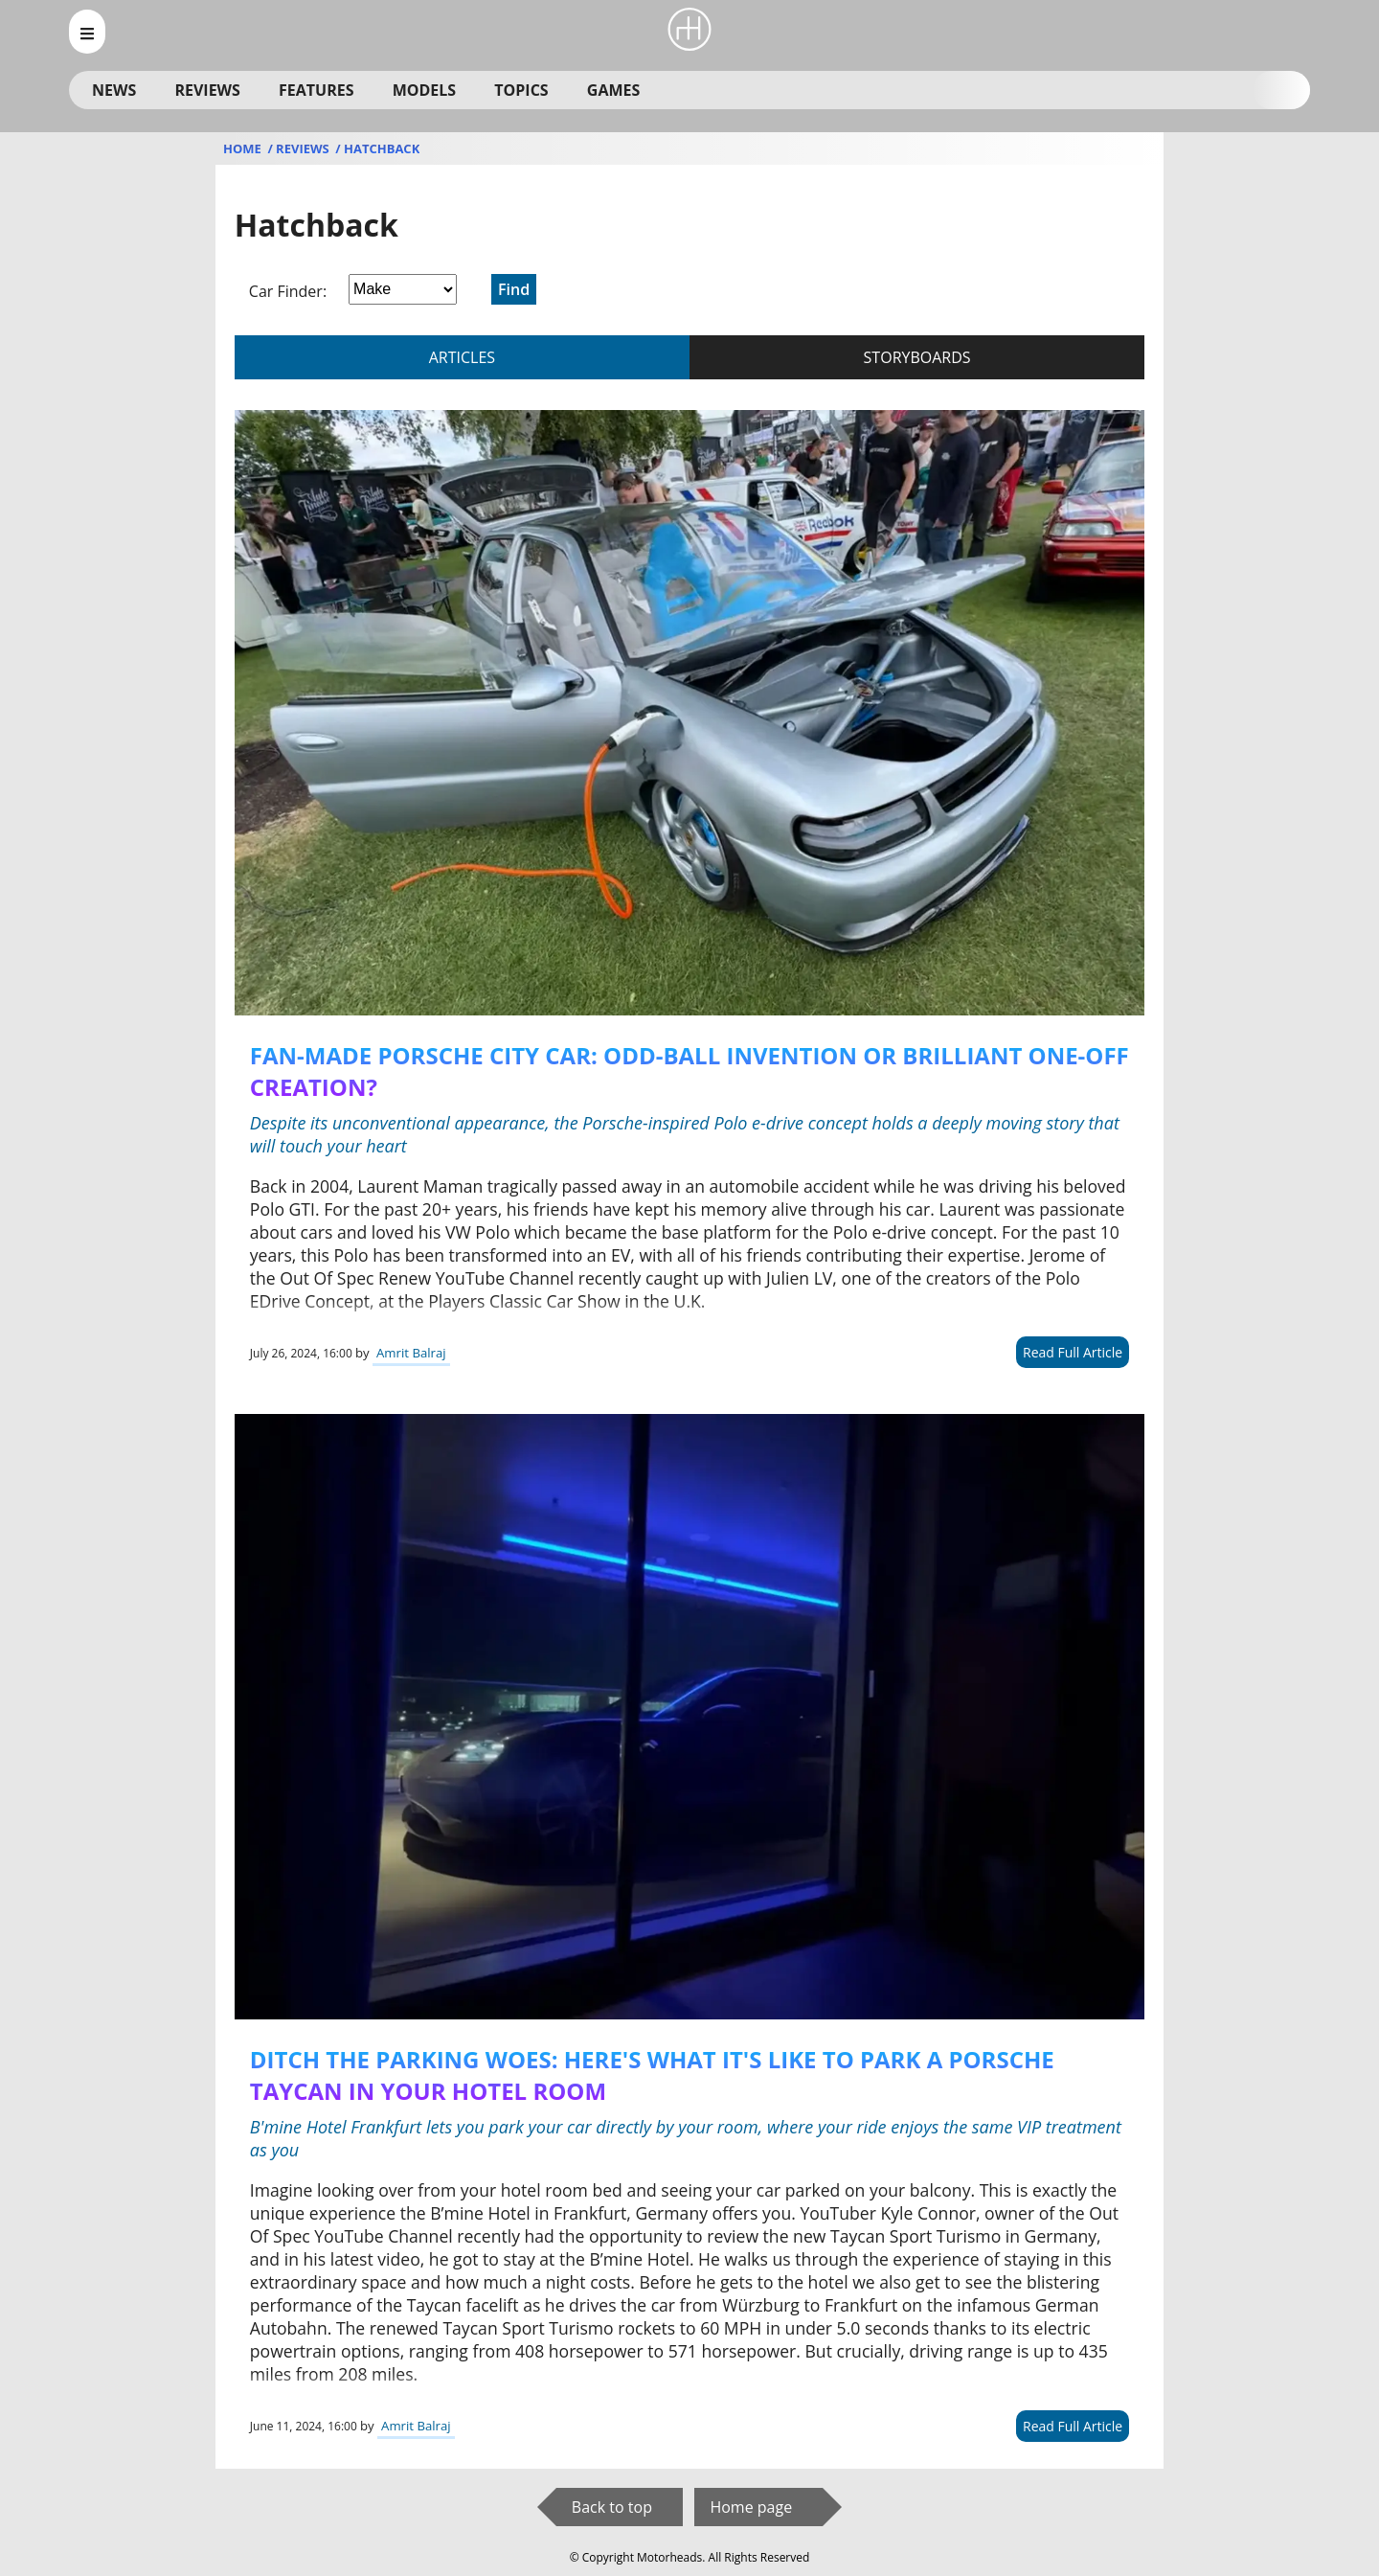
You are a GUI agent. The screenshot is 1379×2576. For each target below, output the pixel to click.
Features (316, 90)
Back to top (612, 2507)
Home (243, 148)
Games (613, 90)
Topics (521, 90)
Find (514, 289)
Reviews (206, 90)
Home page (751, 2507)
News (114, 90)
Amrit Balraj (411, 1352)
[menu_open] (87, 32)
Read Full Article (1072, 1352)
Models (424, 90)
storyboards (917, 357)
